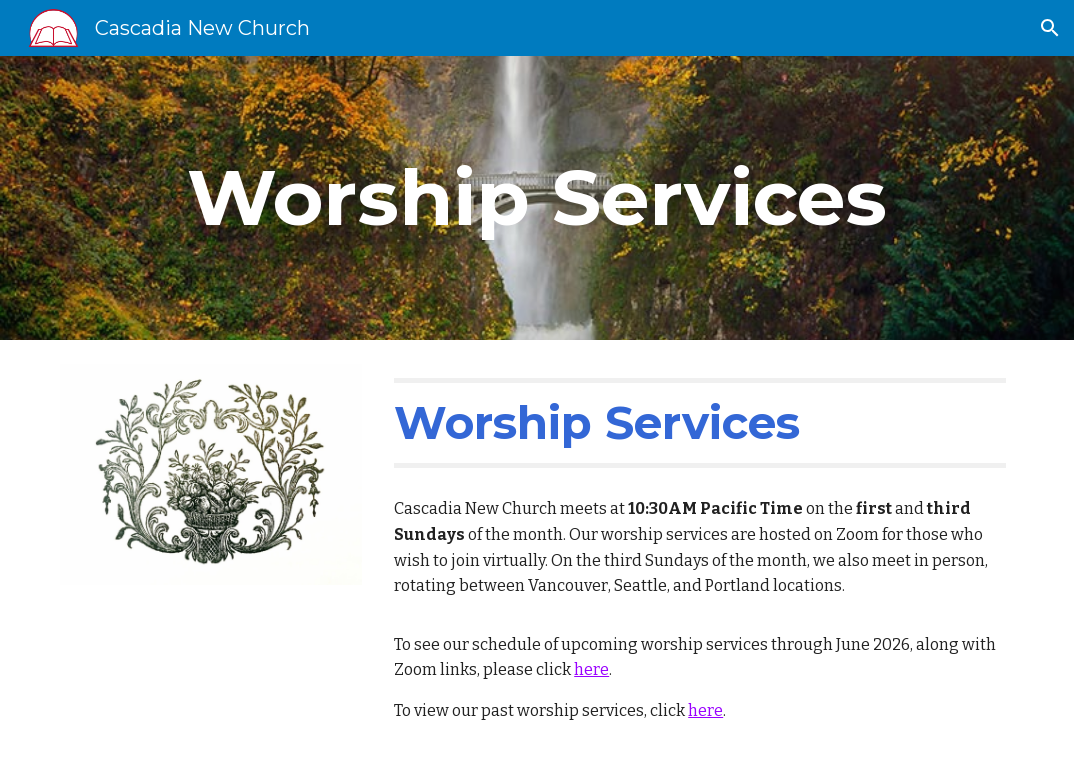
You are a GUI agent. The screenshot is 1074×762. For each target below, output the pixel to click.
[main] (537, 198)
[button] (1050, 28)
